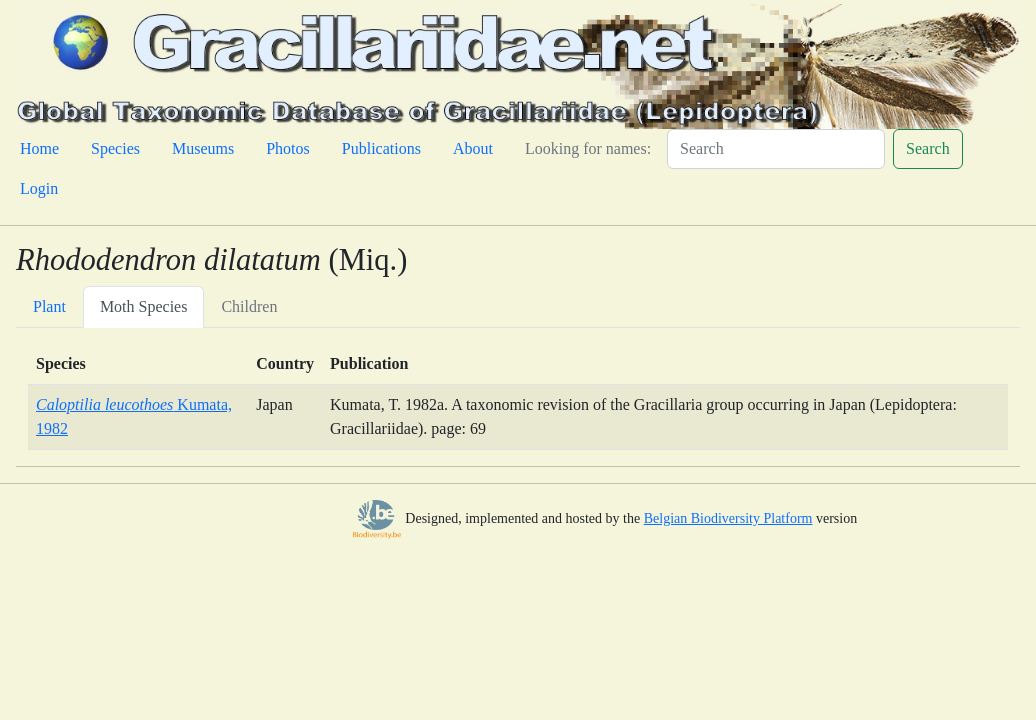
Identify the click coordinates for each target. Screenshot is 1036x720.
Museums (203, 148)
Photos (288, 148)
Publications (381, 148)
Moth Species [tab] (144, 306)
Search (928, 148)
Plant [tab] (49, 306)
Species (115, 148)
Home (39, 148)
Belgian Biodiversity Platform (728, 518)
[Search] (776, 149)
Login (39, 188)
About (473, 148)
